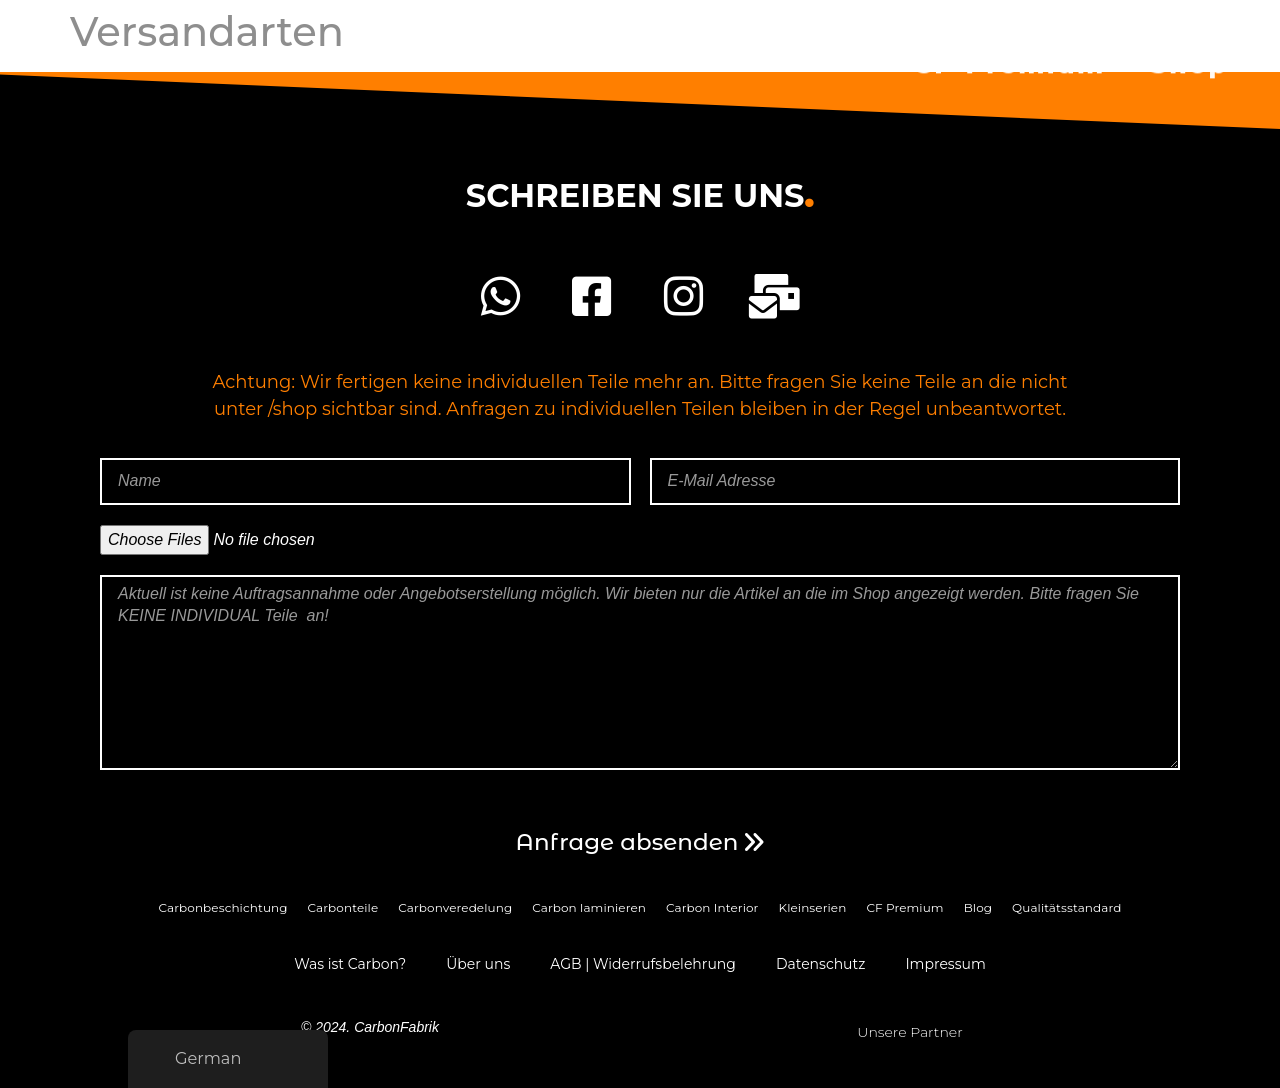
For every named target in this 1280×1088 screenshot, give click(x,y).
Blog (978, 907)
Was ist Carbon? (350, 964)
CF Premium (1009, 60)
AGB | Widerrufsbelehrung (643, 964)
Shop (1190, 60)
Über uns (478, 964)
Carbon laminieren (589, 907)
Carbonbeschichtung (223, 907)
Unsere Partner (909, 1032)
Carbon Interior (712, 907)
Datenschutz (820, 964)
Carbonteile (343, 907)
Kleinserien (813, 907)
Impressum (945, 964)
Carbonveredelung (455, 907)
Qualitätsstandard (1066, 907)
